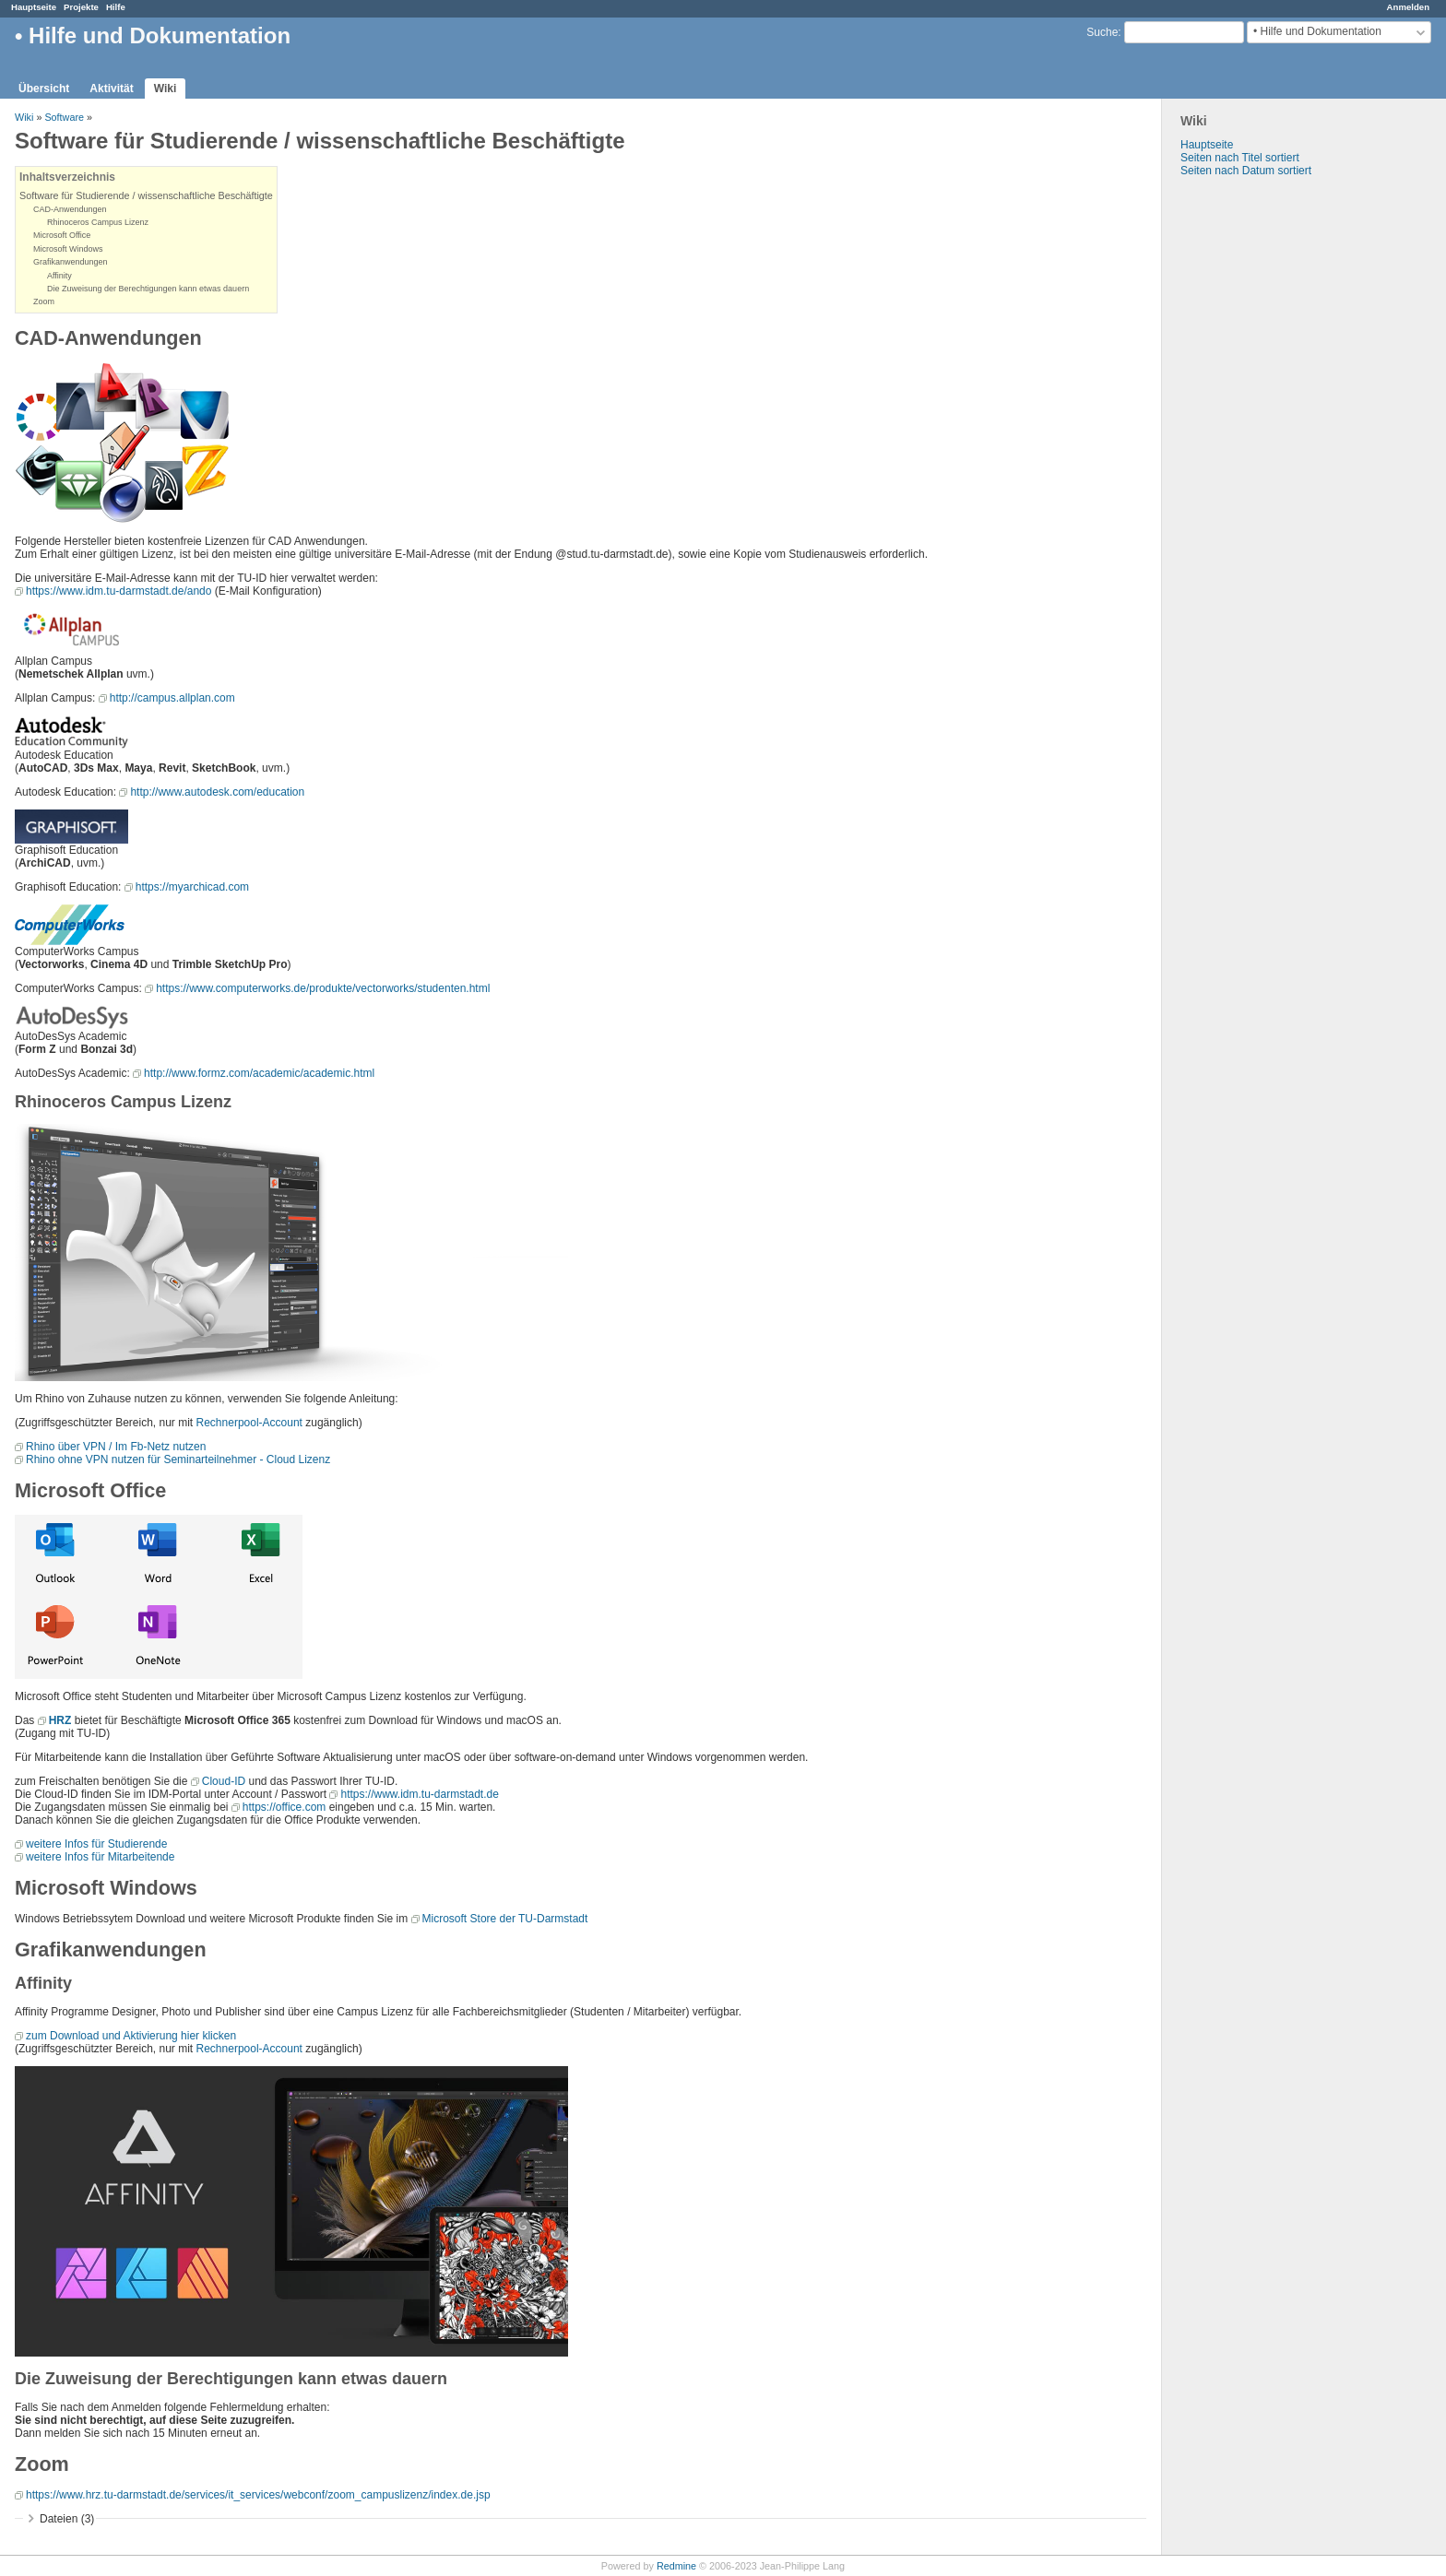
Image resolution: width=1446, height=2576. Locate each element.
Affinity (59, 275)
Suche (1102, 32)
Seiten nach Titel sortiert (1239, 157)
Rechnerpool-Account (249, 1422)
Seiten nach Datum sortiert (1245, 170)
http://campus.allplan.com (172, 697)
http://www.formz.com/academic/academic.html (259, 1073)
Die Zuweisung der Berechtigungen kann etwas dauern (148, 288)
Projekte (81, 7)
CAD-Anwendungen (70, 209)
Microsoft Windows (68, 249)
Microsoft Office (61, 235)
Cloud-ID (223, 1781)
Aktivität (111, 88)
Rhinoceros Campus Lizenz (97, 222)
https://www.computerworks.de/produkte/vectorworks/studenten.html (323, 988)
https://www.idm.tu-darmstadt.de (419, 1794)
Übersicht (43, 88)
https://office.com (284, 1807)
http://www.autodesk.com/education (217, 792)
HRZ (60, 1720)
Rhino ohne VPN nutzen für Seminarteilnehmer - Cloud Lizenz (178, 1459)
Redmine (676, 2565)
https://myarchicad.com (192, 886)
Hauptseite (33, 7)
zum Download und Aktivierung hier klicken (131, 2035)
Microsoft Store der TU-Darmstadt (505, 1918)
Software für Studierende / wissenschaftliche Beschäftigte (146, 195)
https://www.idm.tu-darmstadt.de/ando (118, 591)
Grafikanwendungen (70, 261)
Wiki (165, 88)
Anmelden (1408, 7)
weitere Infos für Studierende (96, 1843)
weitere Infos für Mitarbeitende (100, 1856)
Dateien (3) (67, 2518)
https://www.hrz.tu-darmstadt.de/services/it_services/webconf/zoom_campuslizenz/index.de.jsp (258, 2494)
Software (64, 117)
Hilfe (115, 7)
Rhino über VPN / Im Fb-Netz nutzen (116, 1446)
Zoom (43, 301)
